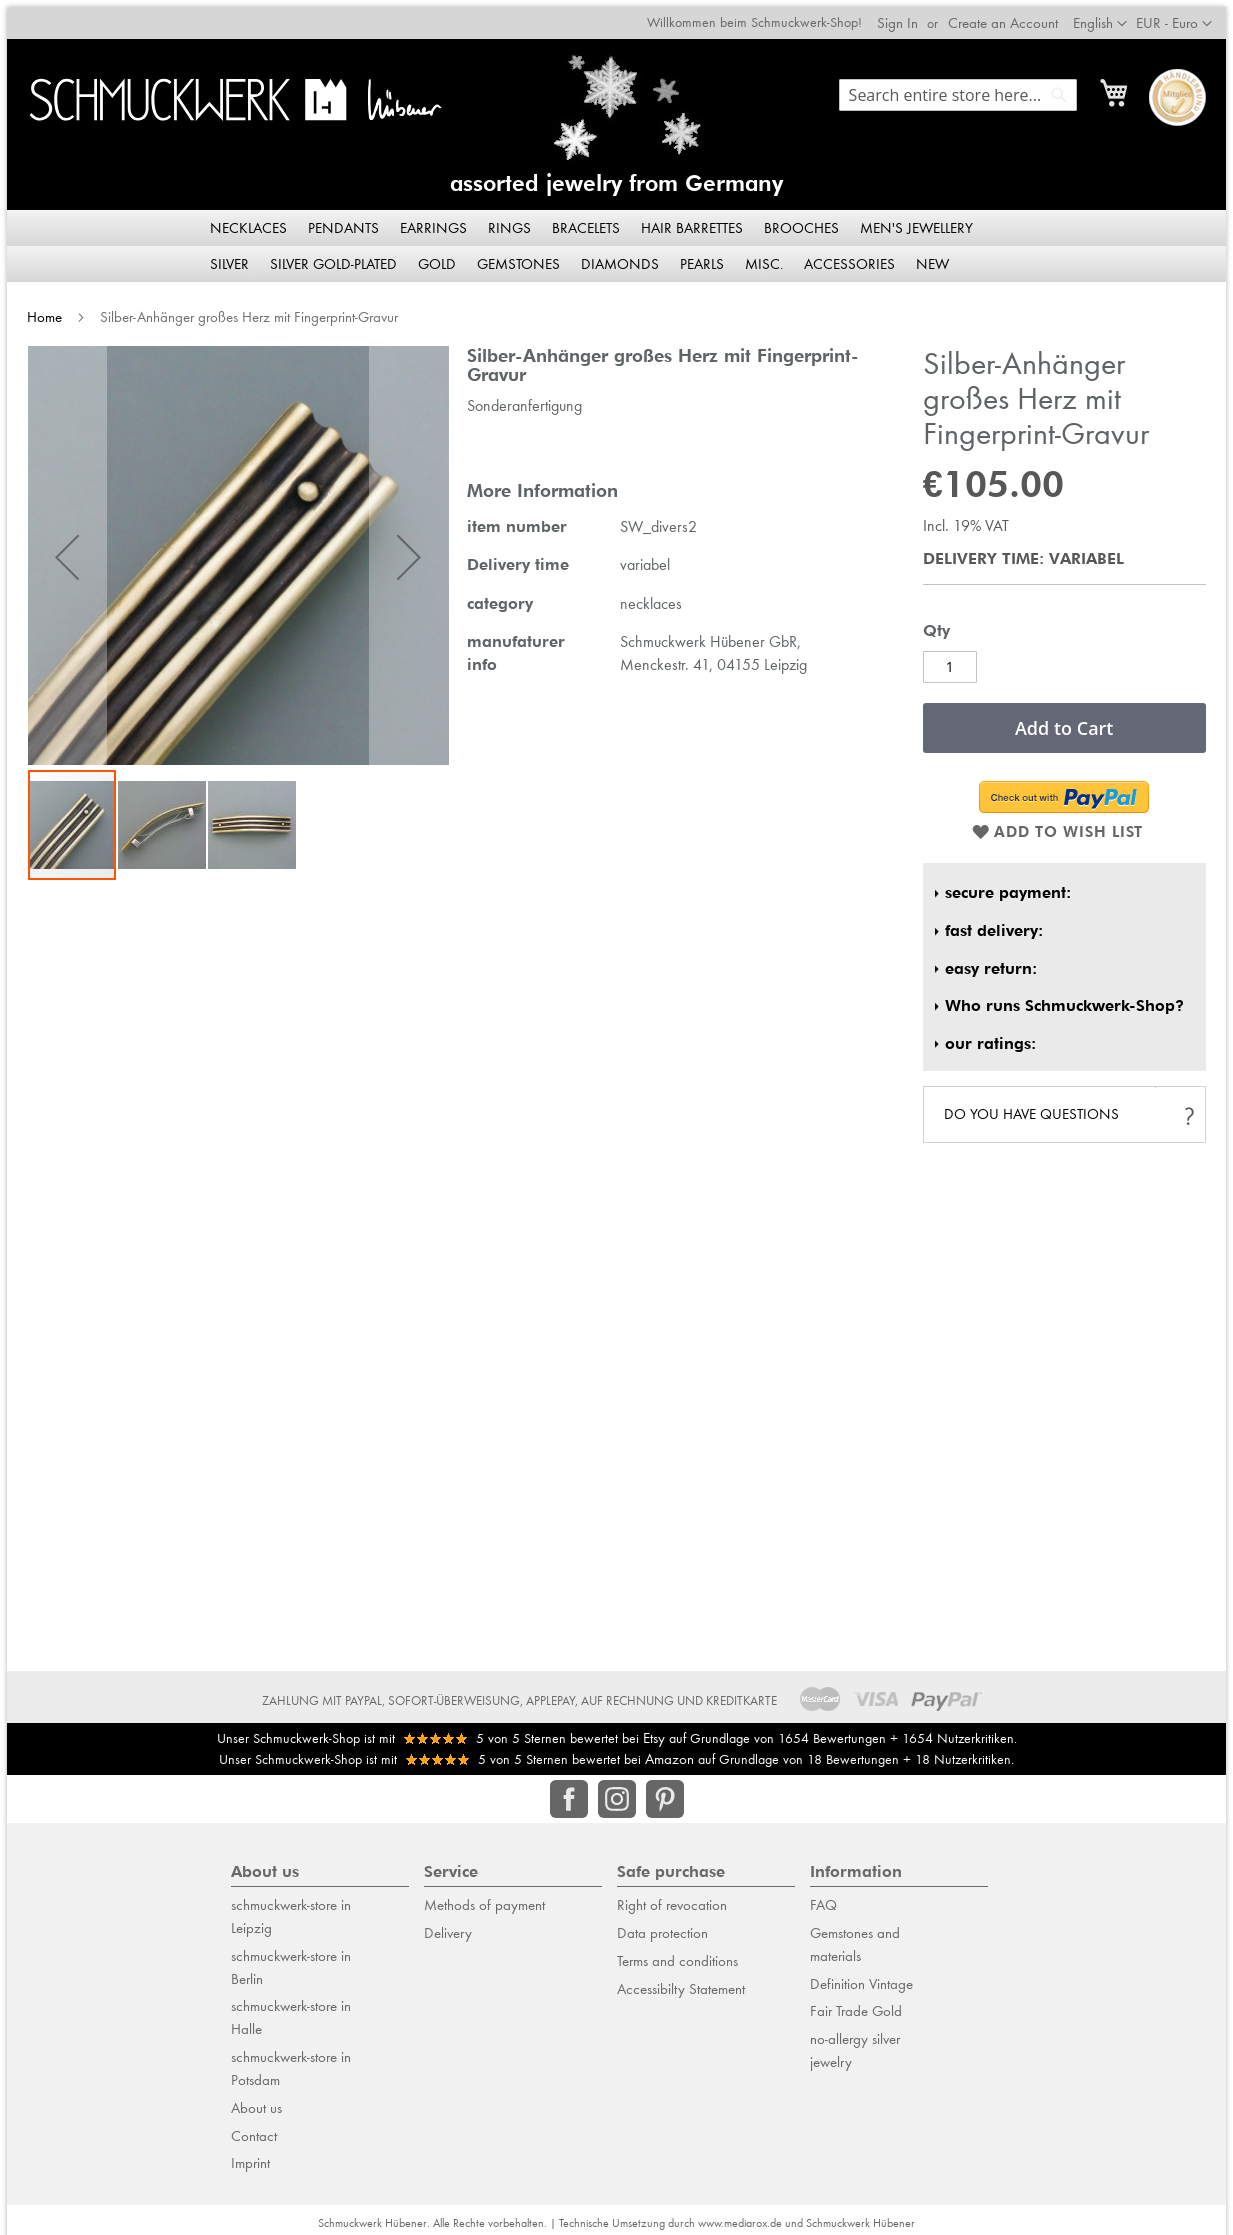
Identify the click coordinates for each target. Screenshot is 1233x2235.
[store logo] (230, 92)
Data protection (662, 1925)
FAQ (823, 1898)
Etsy (654, 1730)
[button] (1181, 17)
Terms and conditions (677, 1953)
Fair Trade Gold (856, 2004)
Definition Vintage (861, 1976)
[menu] (617, 238)
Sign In (904, 16)
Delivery (448, 1925)
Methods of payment (484, 1898)
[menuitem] (250, 220)
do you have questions (1035, 1107)
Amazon (669, 1752)
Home (37, 309)
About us (256, 2100)
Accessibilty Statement (681, 1981)
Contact (254, 2128)
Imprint (250, 2156)
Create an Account (1010, 16)
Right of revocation (672, 1898)
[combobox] (965, 88)
